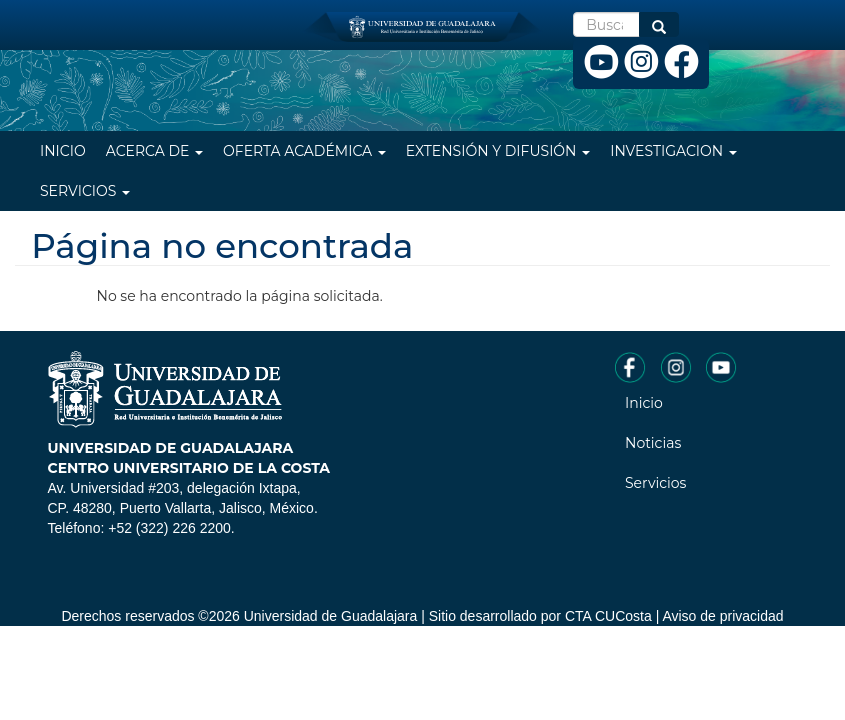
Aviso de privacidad (722, 616)
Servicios (85, 191)
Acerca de (154, 151)
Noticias (653, 443)
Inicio (63, 151)
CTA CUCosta (608, 616)
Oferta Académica (304, 151)
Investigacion (673, 151)
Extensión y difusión (498, 151)
